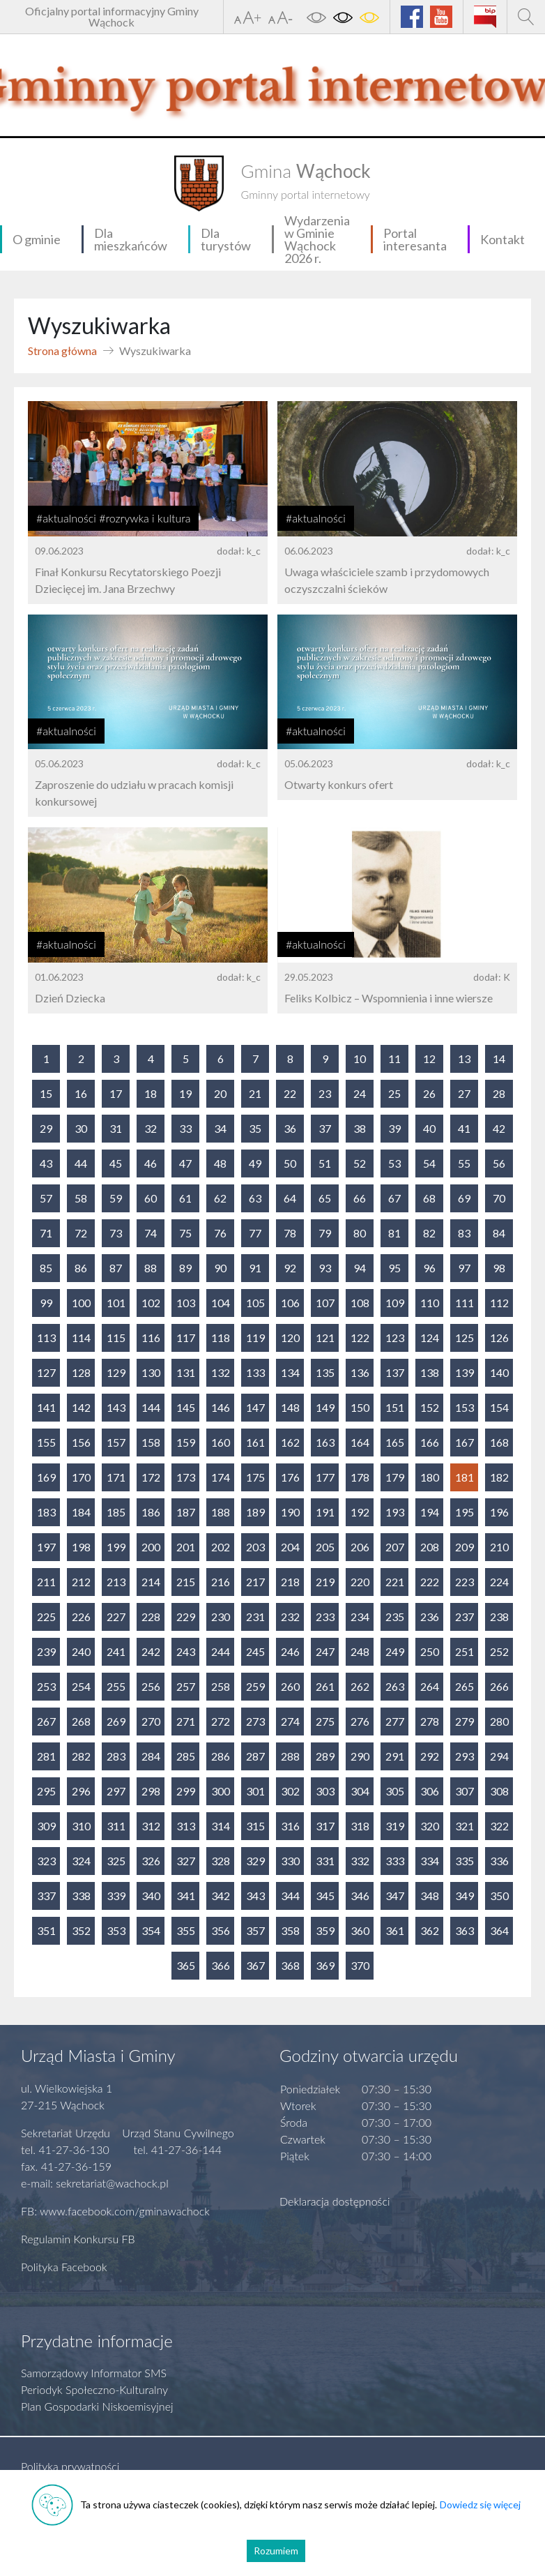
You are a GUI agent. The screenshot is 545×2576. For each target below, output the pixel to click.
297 (116, 1791)
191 (325, 1512)
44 (81, 1163)
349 (464, 1895)
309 (46, 1825)
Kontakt (502, 239)
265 (464, 1686)
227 (116, 1616)
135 (325, 1372)
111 (464, 1302)
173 (185, 1477)
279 (464, 1721)
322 (499, 1825)
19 (185, 1093)
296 (81, 1791)
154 (499, 1407)
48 (220, 1163)
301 (255, 1791)
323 (46, 1860)
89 (185, 1267)
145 (185, 1407)
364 (499, 1930)
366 (220, 1965)
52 (359, 1163)
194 (429, 1512)
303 (325, 1791)
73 (115, 1233)
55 (464, 1163)
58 (81, 1198)
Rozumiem (276, 2550)
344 (290, 1895)
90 (220, 1267)
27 (464, 1093)
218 (290, 1581)
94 (359, 1267)
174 (220, 1477)
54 (429, 1163)
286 (220, 1756)
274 (290, 1721)
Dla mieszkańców (130, 239)
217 (255, 1581)
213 (116, 1581)
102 (150, 1302)
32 (150, 1128)
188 (220, 1512)
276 (360, 1721)
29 (46, 1128)
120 (290, 1337)
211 (46, 1581)
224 (499, 1581)
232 (290, 1616)
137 (394, 1372)
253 (46, 1686)
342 (220, 1895)
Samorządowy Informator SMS (94, 2372)
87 (115, 1267)
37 (324, 1128)
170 (81, 1477)
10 (359, 1058)
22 (290, 1093)
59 (115, 1198)
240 (81, 1651)
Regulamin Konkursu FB (78, 2238)
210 (499, 1546)
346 (360, 1895)
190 (290, 1512)
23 (324, 1093)
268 (81, 1721)
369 (325, 1965)
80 (359, 1233)
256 (150, 1686)
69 (464, 1198)
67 (394, 1198)
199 (116, 1546)
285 (185, 1756)
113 (46, 1337)
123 (394, 1337)
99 (46, 1302)
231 (255, 1616)
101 (116, 1302)
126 (499, 1337)
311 (116, 1825)
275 (325, 1721)
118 (220, 1337)
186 (150, 1512)
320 (429, 1825)
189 (255, 1512)
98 (499, 1267)
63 (255, 1198)
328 (220, 1860)
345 (325, 1895)
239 (46, 1651)
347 (394, 1895)
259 (255, 1686)
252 (499, 1651)
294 (499, 1756)
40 (429, 1128)
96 (429, 1267)
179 (394, 1477)
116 (150, 1337)
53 (394, 1163)
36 (290, 1128)
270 (150, 1721)
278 (429, 1721)
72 (81, 1233)
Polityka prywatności (70, 2466)
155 (46, 1442)
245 (255, 1651)
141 (46, 1407)
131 (185, 1372)
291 (394, 1756)
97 (464, 1267)
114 (81, 1337)
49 (255, 1163)
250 (429, 1651)
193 (394, 1512)
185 (116, 1512)
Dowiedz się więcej (480, 2504)
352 (81, 1930)
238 (499, 1616)
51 (324, 1163)
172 (150, 1477)
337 (46, 1895)
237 (464, 1616)
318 (360, 1825)
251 (464, 1651)
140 (499, 1372)
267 (46, 1721)
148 (290, 1407)
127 (46, 1372)
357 (255, 1930)
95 (394, 1267)
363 (464, 1930)
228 (150, 1616)
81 (394, 1233)
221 (394, 1581)
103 (185, 1302)
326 (150, 1860)
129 (116, 1372)
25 (394, 1093)
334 (429, 1860)
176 (290, 1477)
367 (255, 1965)
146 (220, 1407)
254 (81, 1686)
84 (499, 1233)
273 (255, 1721)
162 (290, 1442)
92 (290, 1267)
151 (394, 1407)
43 (46, 1163)
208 (429, 1546)
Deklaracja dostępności (334, 2201)
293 (464, 1756)
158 (150, 1442)
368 (290, 1965)
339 (116, 1895)
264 (429, 1686)
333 (394, 1860)
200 (150, 1546)
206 (360, 1546)
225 (46, 1616)
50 (290, 1163)
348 (429, 1895)
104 (220, 1302)
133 (255, 1372)
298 (150, 1791)
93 (324, 1267)
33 (185, 1128)
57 (46, 1198)
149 (325, 1407)
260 (290, 1686)
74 (150, 1233)
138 (429, 1372)
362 (429, 1930)
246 (290, 1651)
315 (255, 1825)
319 (394, 1825)
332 (360, 1860)
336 (499, 1860)
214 (150, 1581)
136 (360, 1372)
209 (464, 1546)
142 (81, 1407)
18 (150, 1093)
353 (116, 1930)
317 (325, 1825)
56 (499, 1163)
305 (394, 1791)
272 (220, 1721)
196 (499, 1512)
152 (429, 1407)
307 (464, 1791)
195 (464, 1512)
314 (220, 1825)
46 (150, 1163)
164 (360, 1442)
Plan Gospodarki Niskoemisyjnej (97, 2406)
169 (46, 1477)
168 (499, 1442)
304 (360, 1791)
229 (185, 1616)
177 (325, 1477)
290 (360, 1756)
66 (359, 1198)
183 (46, 1512)
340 (150, 1895)
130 (150, 1372)
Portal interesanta (415, 239)
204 (290, 1546)
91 (255, 1267)
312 (150, 1825)
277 (394, 1721)
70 (499, 1198)
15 (46, 1093)
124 (429, 1337)
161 (255, 1442)
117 (185, 1337)
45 (115, 1163)
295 (46, 1791)
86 (81, 1267)
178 (360, 1477)
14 (499, 1058)
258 (220, 1686)
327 (185, 1860)
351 (46, 1930)
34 (220, 1128)
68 (429, 1198)
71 (46, 1233)
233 (325, 1616)
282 (81, 1756)
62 (220, 1198)
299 (185, 1791)
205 (325, 1546)
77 (255, 1233)
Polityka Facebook (64, 2266)
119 (255, 1337)
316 (290, 1825)
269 (116, 1721)
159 (185, 1442)
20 (220, 1093)
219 (325, 1581)
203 (255, 1546)
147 (255, 1407)
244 (220, 1651)
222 (429, 1581)
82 (429, 1233)
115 (116, 1337)
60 (150, 1198)
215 (185, 1581)
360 (360, 1930)
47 (185, 1163)
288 (290, 1756)
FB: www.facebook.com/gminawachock (115, 2210)
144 (150, 1407)
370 (360, 1965)
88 (150, 1267)
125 (464, 1337)
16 (81, 1093)
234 (360, 1616)
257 (185, 1686)
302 (290, 1791)
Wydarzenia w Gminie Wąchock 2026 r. (317, 239)
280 (499, 1721)
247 (325, 1651)
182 (499, 1477)
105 (255, 1302)
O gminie (37, 239)
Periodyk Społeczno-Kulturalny (94, 2389)
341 (185, 1895)
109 (394, 1302)
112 (499, 1302)
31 (115, 1128)
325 (116, 1860)
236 (429, 1616)
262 (360, 1686)
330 (290, 1860)
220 (360, 1581)
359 (325, 1930)
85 (46, 1267)
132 (220, 1372)
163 (325, 1442)
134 (290, 1372)
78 (290, 1233)
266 (499, 1686)
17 (115, 1093)
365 (185, 1965)
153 (464, 1407)
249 (394, 1651)
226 (81, 1616)
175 (255, 1477)
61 (185, 1198)
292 (429, 1756)
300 (220, 1791)
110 (429, 1302)
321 (464, 1825)
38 (359, 1128)
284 (150, 1756)
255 (116, 1686)
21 (255, 1093)
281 (46, 1756)
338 (81, 1895)
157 (116, 1442)
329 (255, 1860)
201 (185, 1546)
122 (360, 1337)
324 (81, 1860)
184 (81, 1512)
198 (81, 1546)
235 (394, 1616)
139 (464, 1372)
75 (185, 1233)
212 (81, 1581)
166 (429, 1442)
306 (429, 1791)
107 (325, 1302)
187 (185, 1512)
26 (429, 1093)
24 (359, 1093)
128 (81, 1372)
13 (464, 1058)
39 (394, 1128)
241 (116, 1651)
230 (220, 1616)
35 (255, 1128)
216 (220, 1581)
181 (464, 1477)
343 (255, 1895)
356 (220, 1930)
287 (255, 1756)
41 (464, 1128)
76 (220, 1233)
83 (464, 1233)
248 (360, 1651)
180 (429, 1477)
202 (220, 1546)
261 (325, 1686)
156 (81, 1442)
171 (116, 1477)
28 (499, 1093)
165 (394, 1442)
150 (360, 1407)
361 (394, 1930)
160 (220, 1442)
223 (464, 1581)
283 (116, 1756)
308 (499, 1791)
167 (464, 1442)
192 (360, 1512)
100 (81, 1302)
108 (360, 1302)
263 (394, 1686)
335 (464, 1860)
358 (290, 1930)
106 (290, 1302)
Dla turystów (226, 239)
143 (116, 1407)
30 (81, 1128)
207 (394, 1546)
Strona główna (62, 350)
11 (394, 1058)
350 (499, 1895)
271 (185, 1721)
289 (325, 1756)
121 (325, 1337)
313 (185, 1825)
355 (185, 1930)
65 (324, 1198)
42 (499, 1128)
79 (324, 1233)
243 (185, 1651)
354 (150, 1930)
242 (150, 1651)
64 (290, 1198)
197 (46, 1546)
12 (429, 1058)
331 (325, 1860)
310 (81, 1825)
